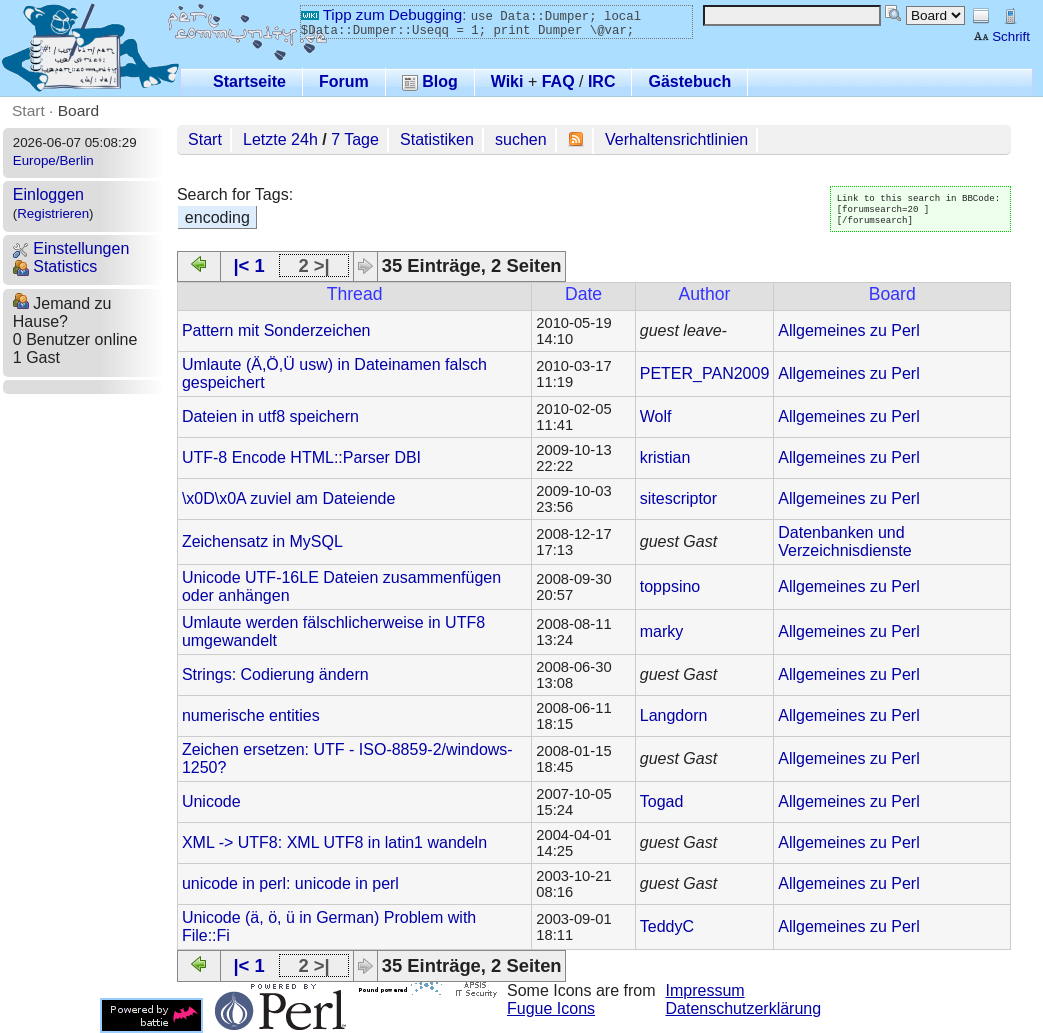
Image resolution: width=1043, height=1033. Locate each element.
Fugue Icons (551, 1008)
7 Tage (355, 139)
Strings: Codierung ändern (275, 674)
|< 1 (248, 265)
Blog (430, 81)
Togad (662, 801)
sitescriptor (678, 498)
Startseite (249, 81)
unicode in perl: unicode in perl (290, 883)
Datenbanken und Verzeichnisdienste (844, 541)
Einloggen (48, 194)
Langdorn (674, 715)
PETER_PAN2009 (705, 373)
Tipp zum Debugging (381, 14)
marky (662, 631)
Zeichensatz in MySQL (262, 541)
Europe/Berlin (53, 160)
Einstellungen (71, 248)
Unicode (211, 801)
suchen (521, 139)
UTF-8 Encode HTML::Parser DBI (301, 457)
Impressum (705, 990)
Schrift (1001, 36)
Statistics (55, 266)
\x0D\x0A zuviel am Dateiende (288, 498)
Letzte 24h (280, 139)
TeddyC (667, 926)
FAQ (558, 81)
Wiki (507, 81)
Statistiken (437, 139)
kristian (665, 457)
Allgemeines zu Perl (848, 330)
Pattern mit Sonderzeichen (276, 330)
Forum (344, 81)
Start (28, 110)
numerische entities (251, 715)
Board (78, 110)
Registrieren (53, 213)
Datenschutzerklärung (744, 1008)
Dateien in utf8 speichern (270, 416)
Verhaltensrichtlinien (676, 139)
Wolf (656, 416)
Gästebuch (689, 81)
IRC (602, 81)
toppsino (670, 586)
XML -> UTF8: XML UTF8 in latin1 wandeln (334, 842)
